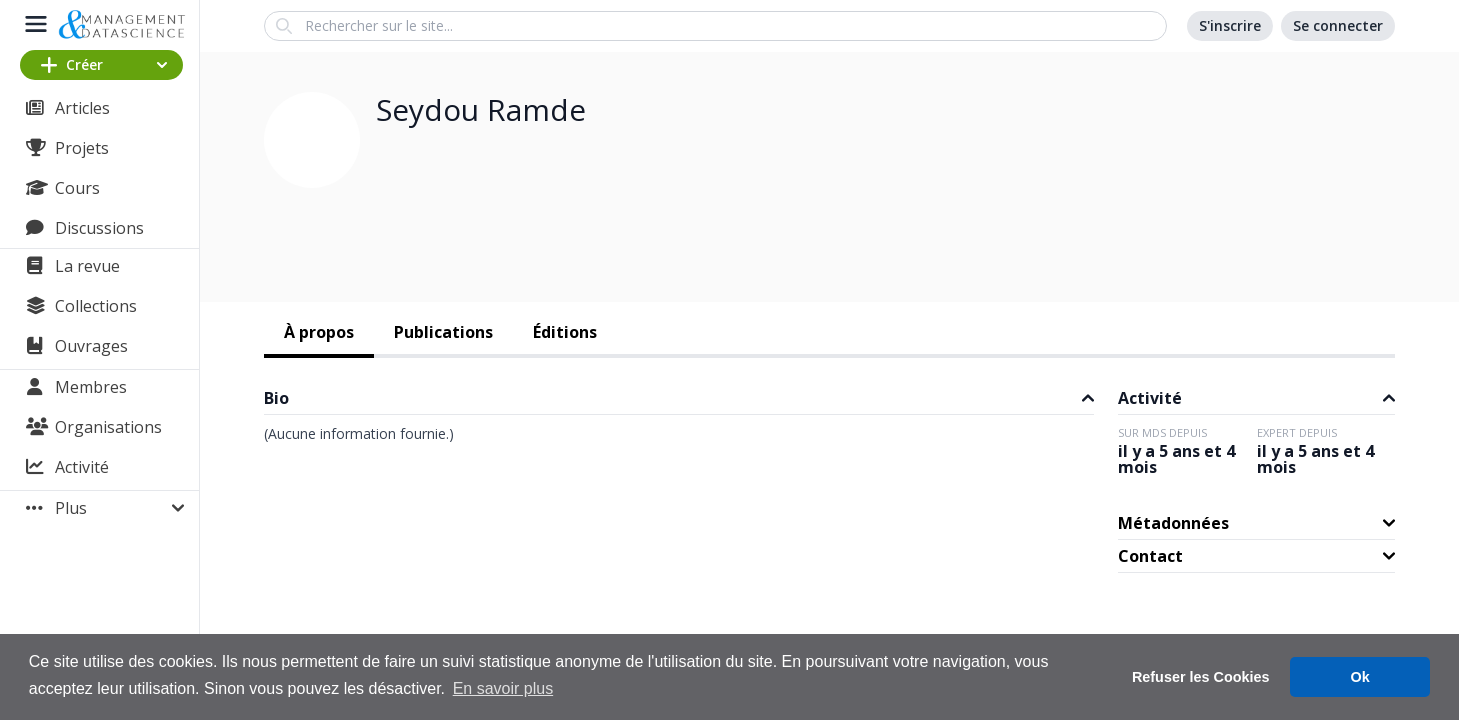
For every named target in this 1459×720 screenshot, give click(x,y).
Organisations (108, 427)
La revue (87, 266)
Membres (91, 387)
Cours (77, 188)
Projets (82, 148)
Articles (82, 108)
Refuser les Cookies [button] (1201, 677)
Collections (96, 306)
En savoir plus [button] (503, 688)
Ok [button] (1360, 677)
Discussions (99, 228)
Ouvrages (91, 346)
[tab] (319, 334)
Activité (82, 467)
